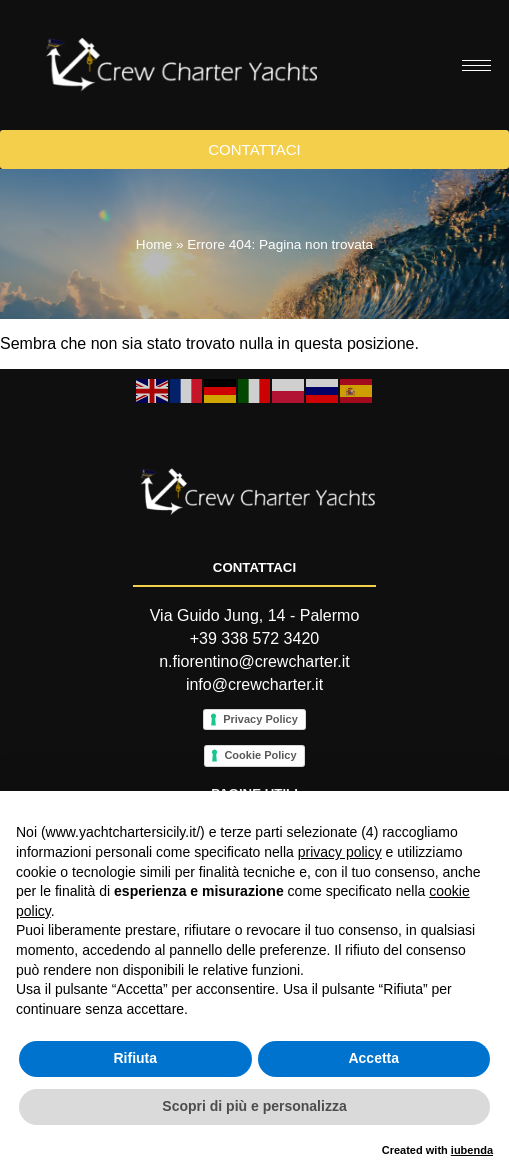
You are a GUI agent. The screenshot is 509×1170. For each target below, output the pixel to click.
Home (154, 244)
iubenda (472, 1150)
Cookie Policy (260, 755)
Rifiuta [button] (135, 1058)
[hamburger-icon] (476, 65)
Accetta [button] (373, 1058)
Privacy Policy (260, 719)
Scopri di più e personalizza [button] (254, 1106)
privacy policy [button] (340, 852)
